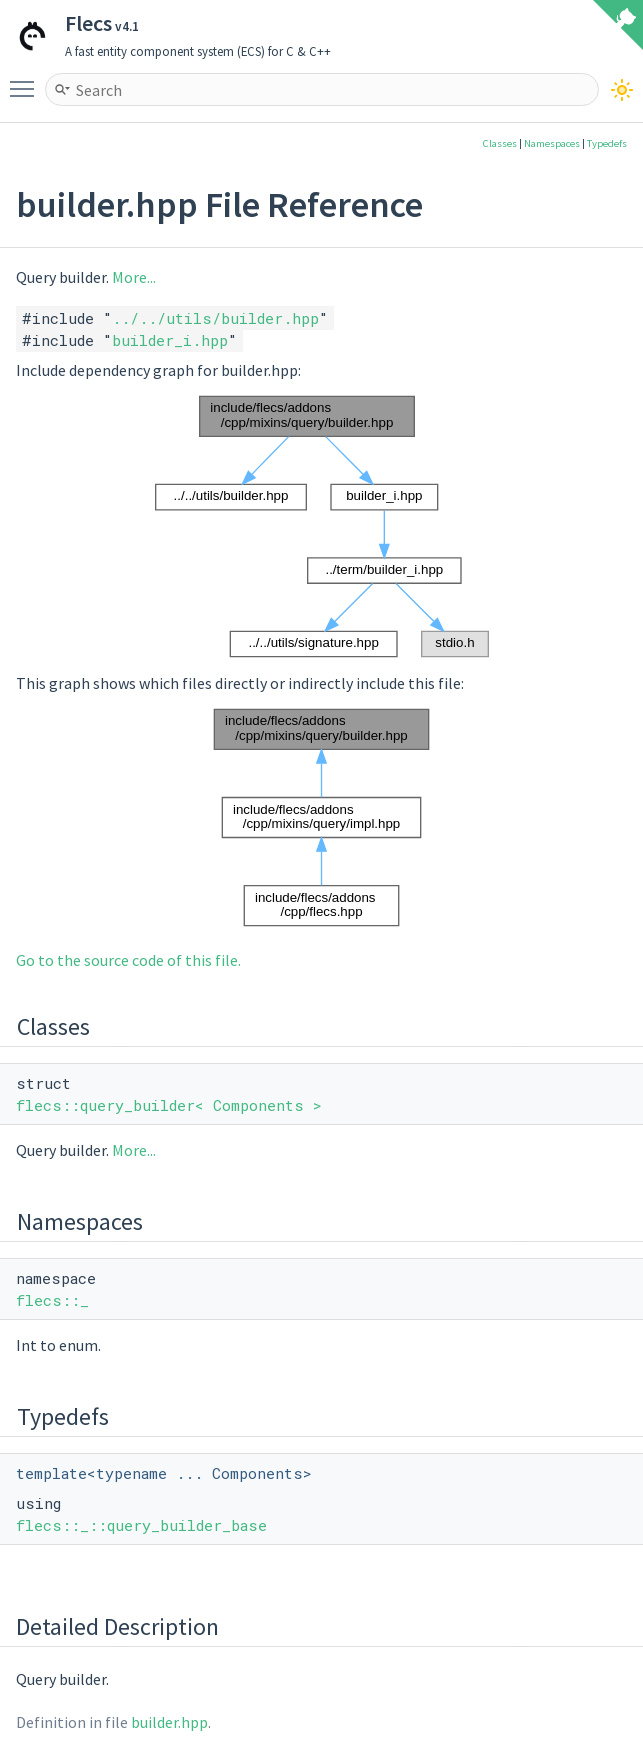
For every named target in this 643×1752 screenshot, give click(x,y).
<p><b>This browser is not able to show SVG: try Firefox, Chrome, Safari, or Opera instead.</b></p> (322, 526)
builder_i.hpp (170, 340)
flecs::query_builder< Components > (169, 1105)
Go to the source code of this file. (128, 960)
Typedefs (607, 143)
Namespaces (552, 143)
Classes (500, 143)
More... (134, 277)
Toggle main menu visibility (27, 80)
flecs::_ (52, 1300)
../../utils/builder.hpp (215, 318)
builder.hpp (169, 1722)
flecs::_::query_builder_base (141, 1525)
